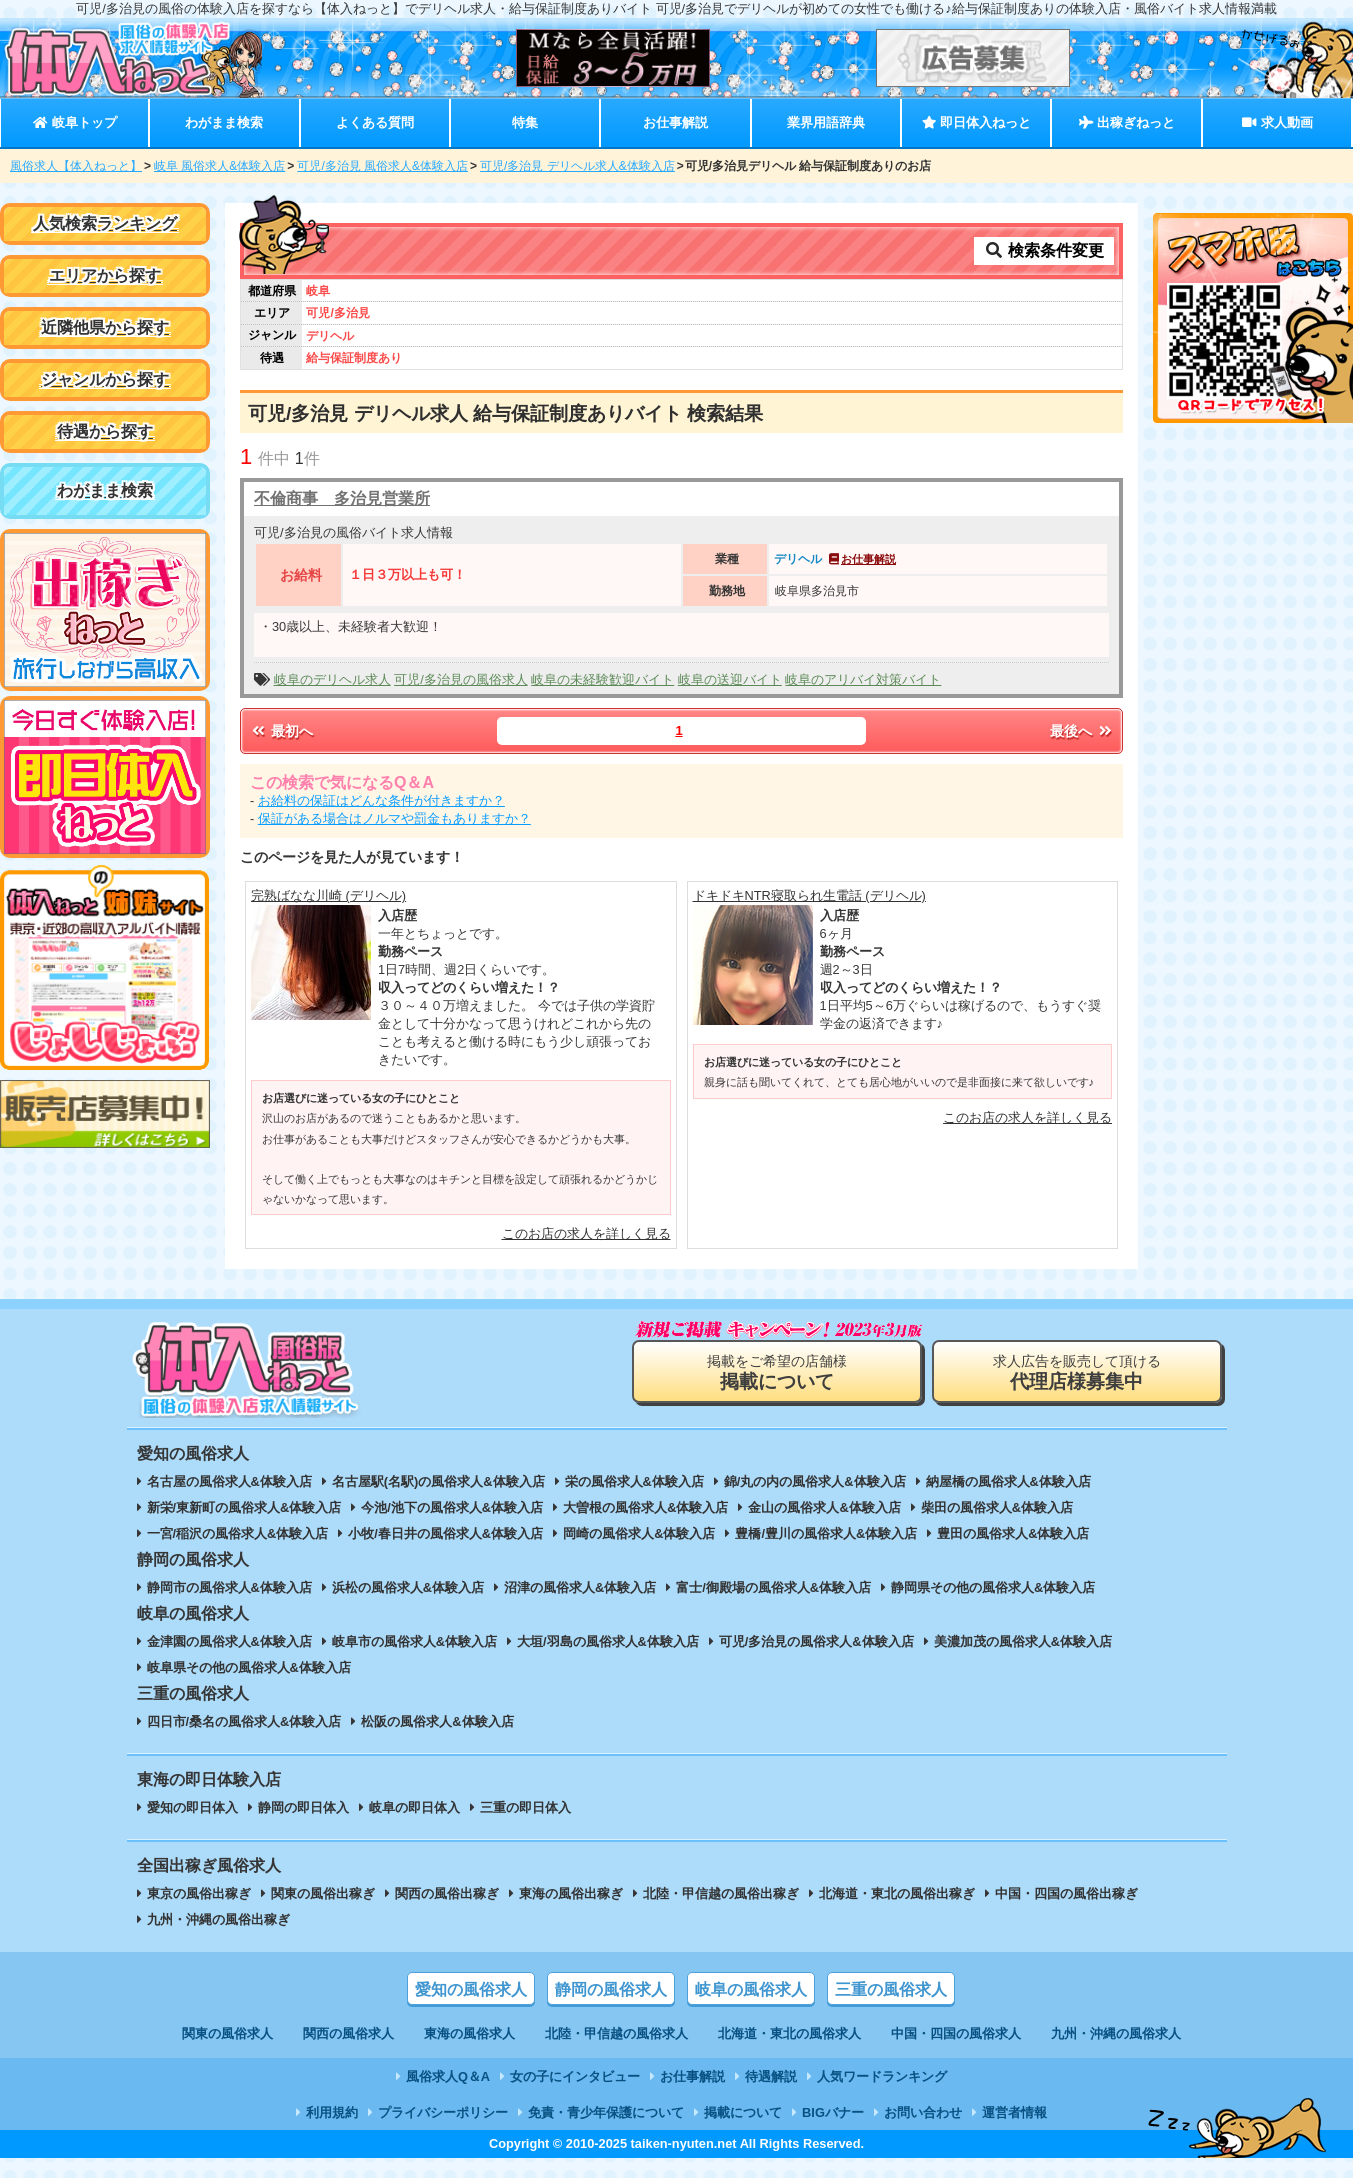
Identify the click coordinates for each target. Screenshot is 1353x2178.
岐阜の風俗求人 (751, 1989)
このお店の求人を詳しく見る (586, 1233)
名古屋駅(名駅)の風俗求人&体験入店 (438, 1481)
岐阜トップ (74, 122)
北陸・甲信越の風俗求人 (616, 2033)
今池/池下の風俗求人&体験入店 (452, 1507)
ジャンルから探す (105, 379)
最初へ (281, 731)
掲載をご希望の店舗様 (777, 1372)
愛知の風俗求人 (471, 1989)
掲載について (743, 2112)
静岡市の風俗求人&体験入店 (229, 1587)
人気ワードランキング (882, 2076)
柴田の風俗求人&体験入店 (997, 1507)
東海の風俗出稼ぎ (571, 1893)
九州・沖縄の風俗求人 (1116, 2033)
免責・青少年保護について (606, 2112)
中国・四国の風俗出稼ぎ (1066, 1893)
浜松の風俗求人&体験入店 (408, 1587)
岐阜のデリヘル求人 (332, 679)
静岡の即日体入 (303, 1807)
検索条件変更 (1044, 250)
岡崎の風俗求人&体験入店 (639, 1533)
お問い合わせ (923, 2112)
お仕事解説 (675, 122)
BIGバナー (833, 2112)
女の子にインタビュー (575, 2076)
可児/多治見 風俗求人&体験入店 (382, 166)
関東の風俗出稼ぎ (323, 1893)
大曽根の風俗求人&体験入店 (645, 1507)
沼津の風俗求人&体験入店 (580, 1587)
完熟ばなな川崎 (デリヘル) (328, 895)
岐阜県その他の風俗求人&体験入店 (249, 1667)
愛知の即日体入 (192, 1807)
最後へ (1082, 731)
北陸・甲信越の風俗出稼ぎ (721, 1893)
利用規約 (332, 2112)
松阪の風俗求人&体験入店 (437, 1721)
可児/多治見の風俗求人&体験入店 (816, 1641)
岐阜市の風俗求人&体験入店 (414, 1641)
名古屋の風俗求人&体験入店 (229, 1481)
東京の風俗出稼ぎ (199, 1893)
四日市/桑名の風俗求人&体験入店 (244, 1721)
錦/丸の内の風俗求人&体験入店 (815, 1481)
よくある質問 (375, 122)
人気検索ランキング (105, 223)
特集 (525, 122)
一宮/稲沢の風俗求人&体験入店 (238, 1533)
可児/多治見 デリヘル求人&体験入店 (577, 166)
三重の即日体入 (525, 1807)
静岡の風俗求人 (611, 1989)
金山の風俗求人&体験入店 (824, 1507)
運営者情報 (1014, 2112)
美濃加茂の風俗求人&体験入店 (1023, 1641)
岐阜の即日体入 (414, 1807)
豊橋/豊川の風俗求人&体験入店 (826, 1533)
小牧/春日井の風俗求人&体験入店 (445, 1533)
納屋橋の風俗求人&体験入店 (1008, 1481)
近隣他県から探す (105, 327)
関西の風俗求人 (348, 2033)
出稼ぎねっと (1127, 122)
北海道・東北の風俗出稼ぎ (897, 1893)
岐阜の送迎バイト (730, 679)
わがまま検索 (224, 122)
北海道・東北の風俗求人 (789, 2033)
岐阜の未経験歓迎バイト (602, 679)
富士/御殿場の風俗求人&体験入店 (773, 1587)
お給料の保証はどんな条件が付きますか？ (381, 800)
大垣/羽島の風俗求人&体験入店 (608, 1641)
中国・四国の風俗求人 (956, 2033)
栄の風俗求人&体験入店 (634, 1481)
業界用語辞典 (826, 122)
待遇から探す (105, 431)
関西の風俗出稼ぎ (447, 1893)
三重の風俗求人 (891, 1989)
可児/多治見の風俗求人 (461, 679)
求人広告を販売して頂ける (1077, 1372)
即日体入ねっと (976, 122)
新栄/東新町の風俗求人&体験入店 (244, 1507)
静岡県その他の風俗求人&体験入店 (993, 1587)
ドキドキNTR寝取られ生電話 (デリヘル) (809, 895)
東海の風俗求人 (469, 2033)
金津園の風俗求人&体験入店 (229, 1641)
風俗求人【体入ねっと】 (76, 166)
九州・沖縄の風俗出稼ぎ (218, 1919)
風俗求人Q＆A (448, 2076)
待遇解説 (771, 2076)
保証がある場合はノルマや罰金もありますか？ (394, 818)
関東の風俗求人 (227, 2033)
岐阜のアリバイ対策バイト (863, 679)
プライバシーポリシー (443, 2112)
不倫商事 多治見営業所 (342, 498)
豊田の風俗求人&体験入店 (1013, 1533)
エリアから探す (105, 275)
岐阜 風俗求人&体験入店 (219, 166)
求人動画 (1277, 122)
